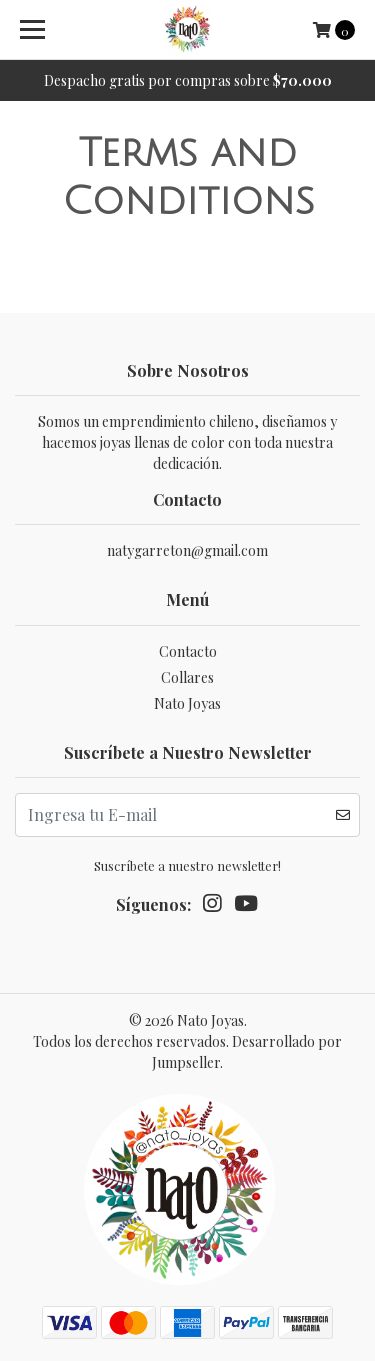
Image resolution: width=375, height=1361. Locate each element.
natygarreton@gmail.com (187, 550)
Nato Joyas (187, 703)
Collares (187, 677)
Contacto (188, 651)
